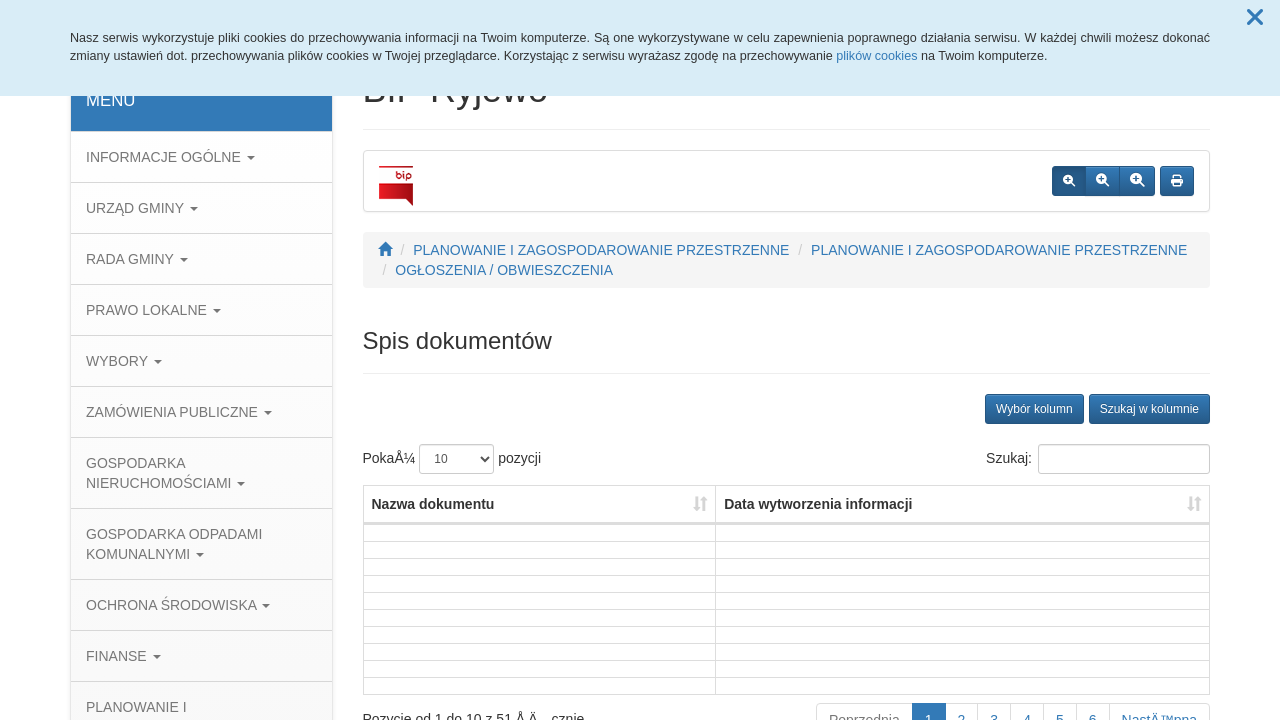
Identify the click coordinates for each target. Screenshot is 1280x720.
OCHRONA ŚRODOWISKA (178, 605)
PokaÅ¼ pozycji (452, 459)
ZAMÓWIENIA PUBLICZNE (179, 412)
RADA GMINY (137, 259)
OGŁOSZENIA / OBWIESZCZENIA (504, 270)
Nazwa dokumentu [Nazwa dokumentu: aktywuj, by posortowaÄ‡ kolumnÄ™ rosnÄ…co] (433, 504)
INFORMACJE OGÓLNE (170, 157)
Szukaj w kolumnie (1149, 409)
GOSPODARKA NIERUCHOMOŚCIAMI (165, 473)
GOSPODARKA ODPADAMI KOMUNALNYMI (174, 544)
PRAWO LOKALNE (153, 310)
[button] (1255, 18)
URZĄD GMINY (142, 208)
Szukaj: (1098, 459)
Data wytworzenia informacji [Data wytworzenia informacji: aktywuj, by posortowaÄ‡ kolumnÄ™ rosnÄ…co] (818, 504)
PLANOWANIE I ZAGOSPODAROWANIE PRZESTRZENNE (601, 250)
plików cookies (876, 56)
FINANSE (123, 656)
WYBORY (124, 361)
